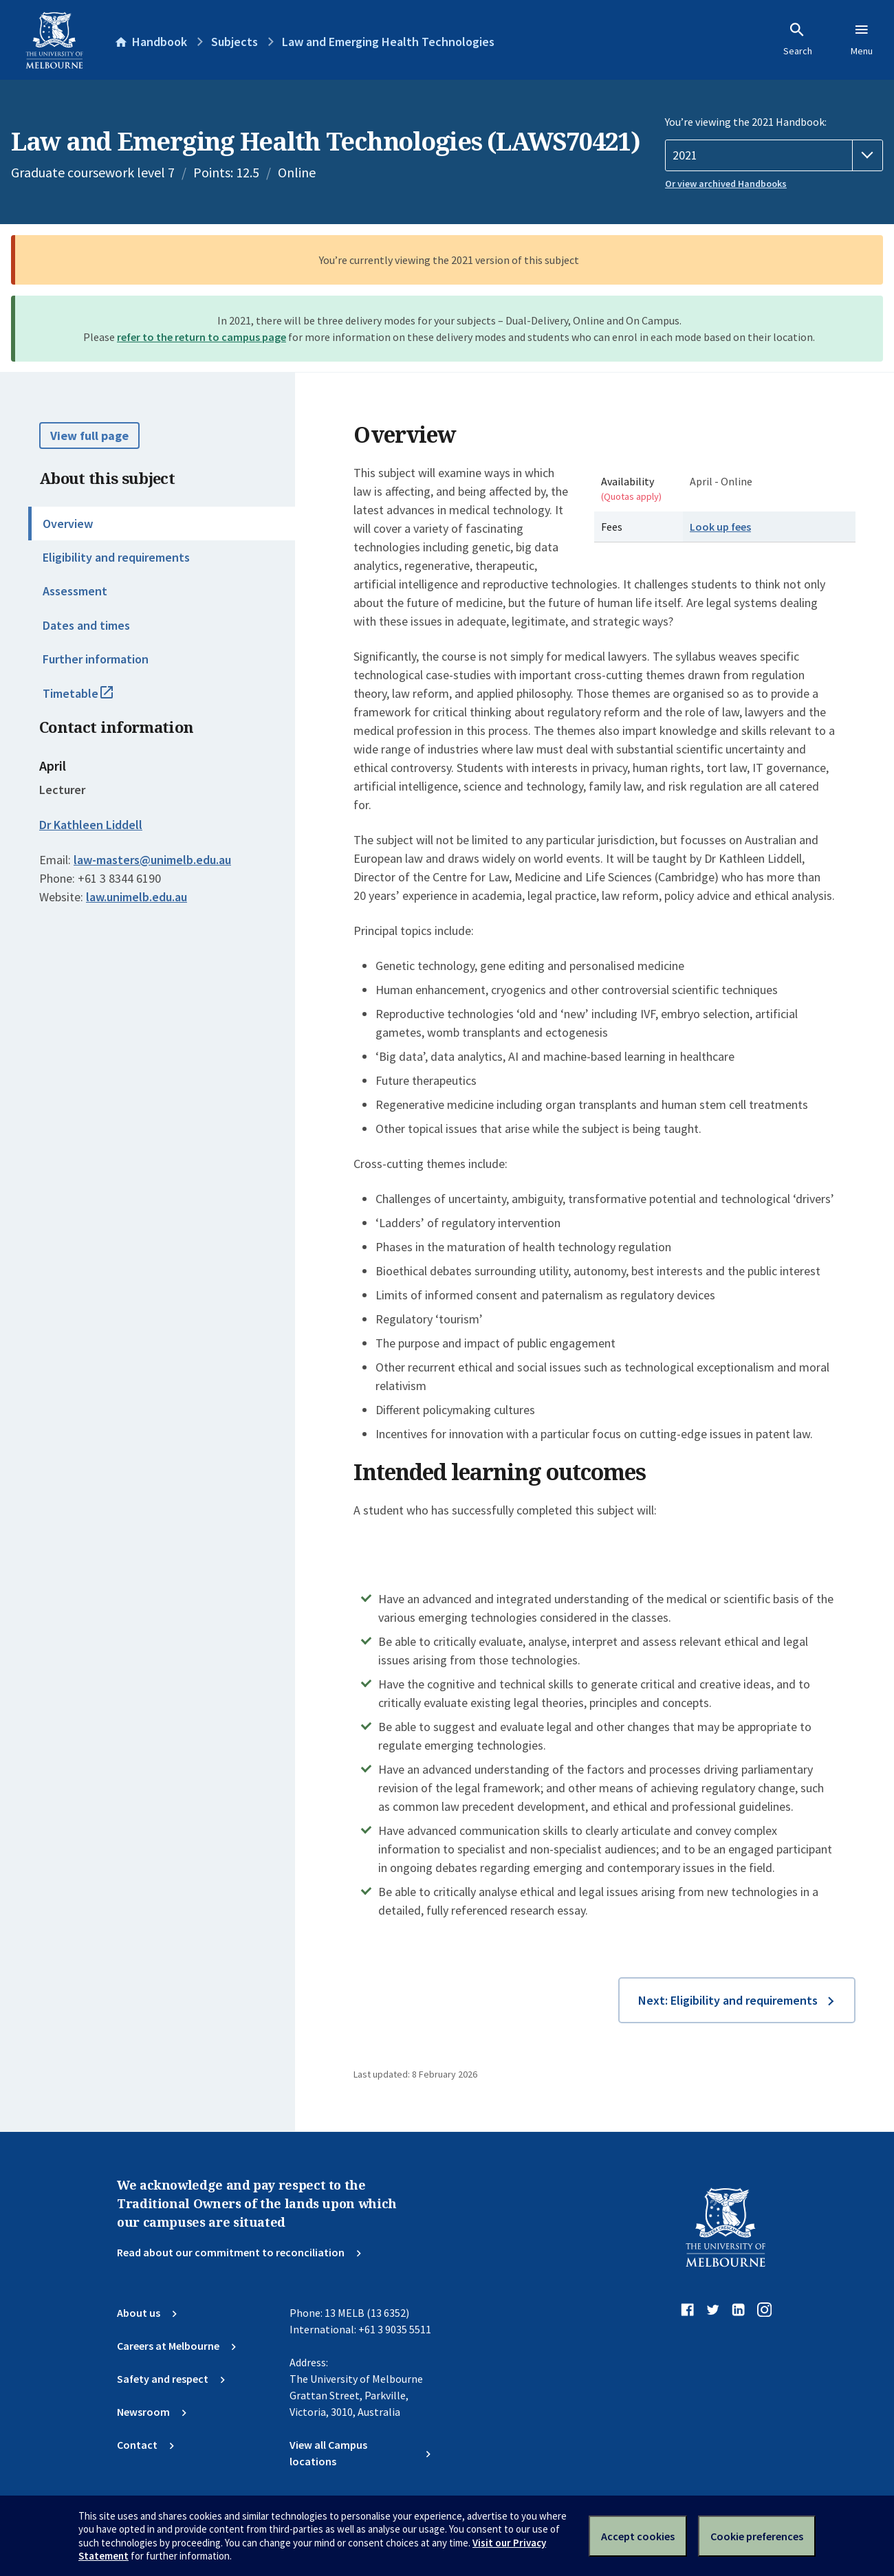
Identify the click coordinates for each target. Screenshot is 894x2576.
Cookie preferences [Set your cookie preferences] (756, 2536)
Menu (862, 39)
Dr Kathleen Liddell (90, 825)
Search (797, 39)
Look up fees (720, 526)
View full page (89, 435)
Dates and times (86, 625)
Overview (68, 523)
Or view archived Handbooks (726, 183)
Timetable (93, 699)
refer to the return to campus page (201, 337)
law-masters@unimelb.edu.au (152, 860)
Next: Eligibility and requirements (728, 2000)
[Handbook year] (774, 155)
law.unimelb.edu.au (136, 897)
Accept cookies (638, 2536)
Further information (96, 659)
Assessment (75, 591)
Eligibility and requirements (116, 557)
